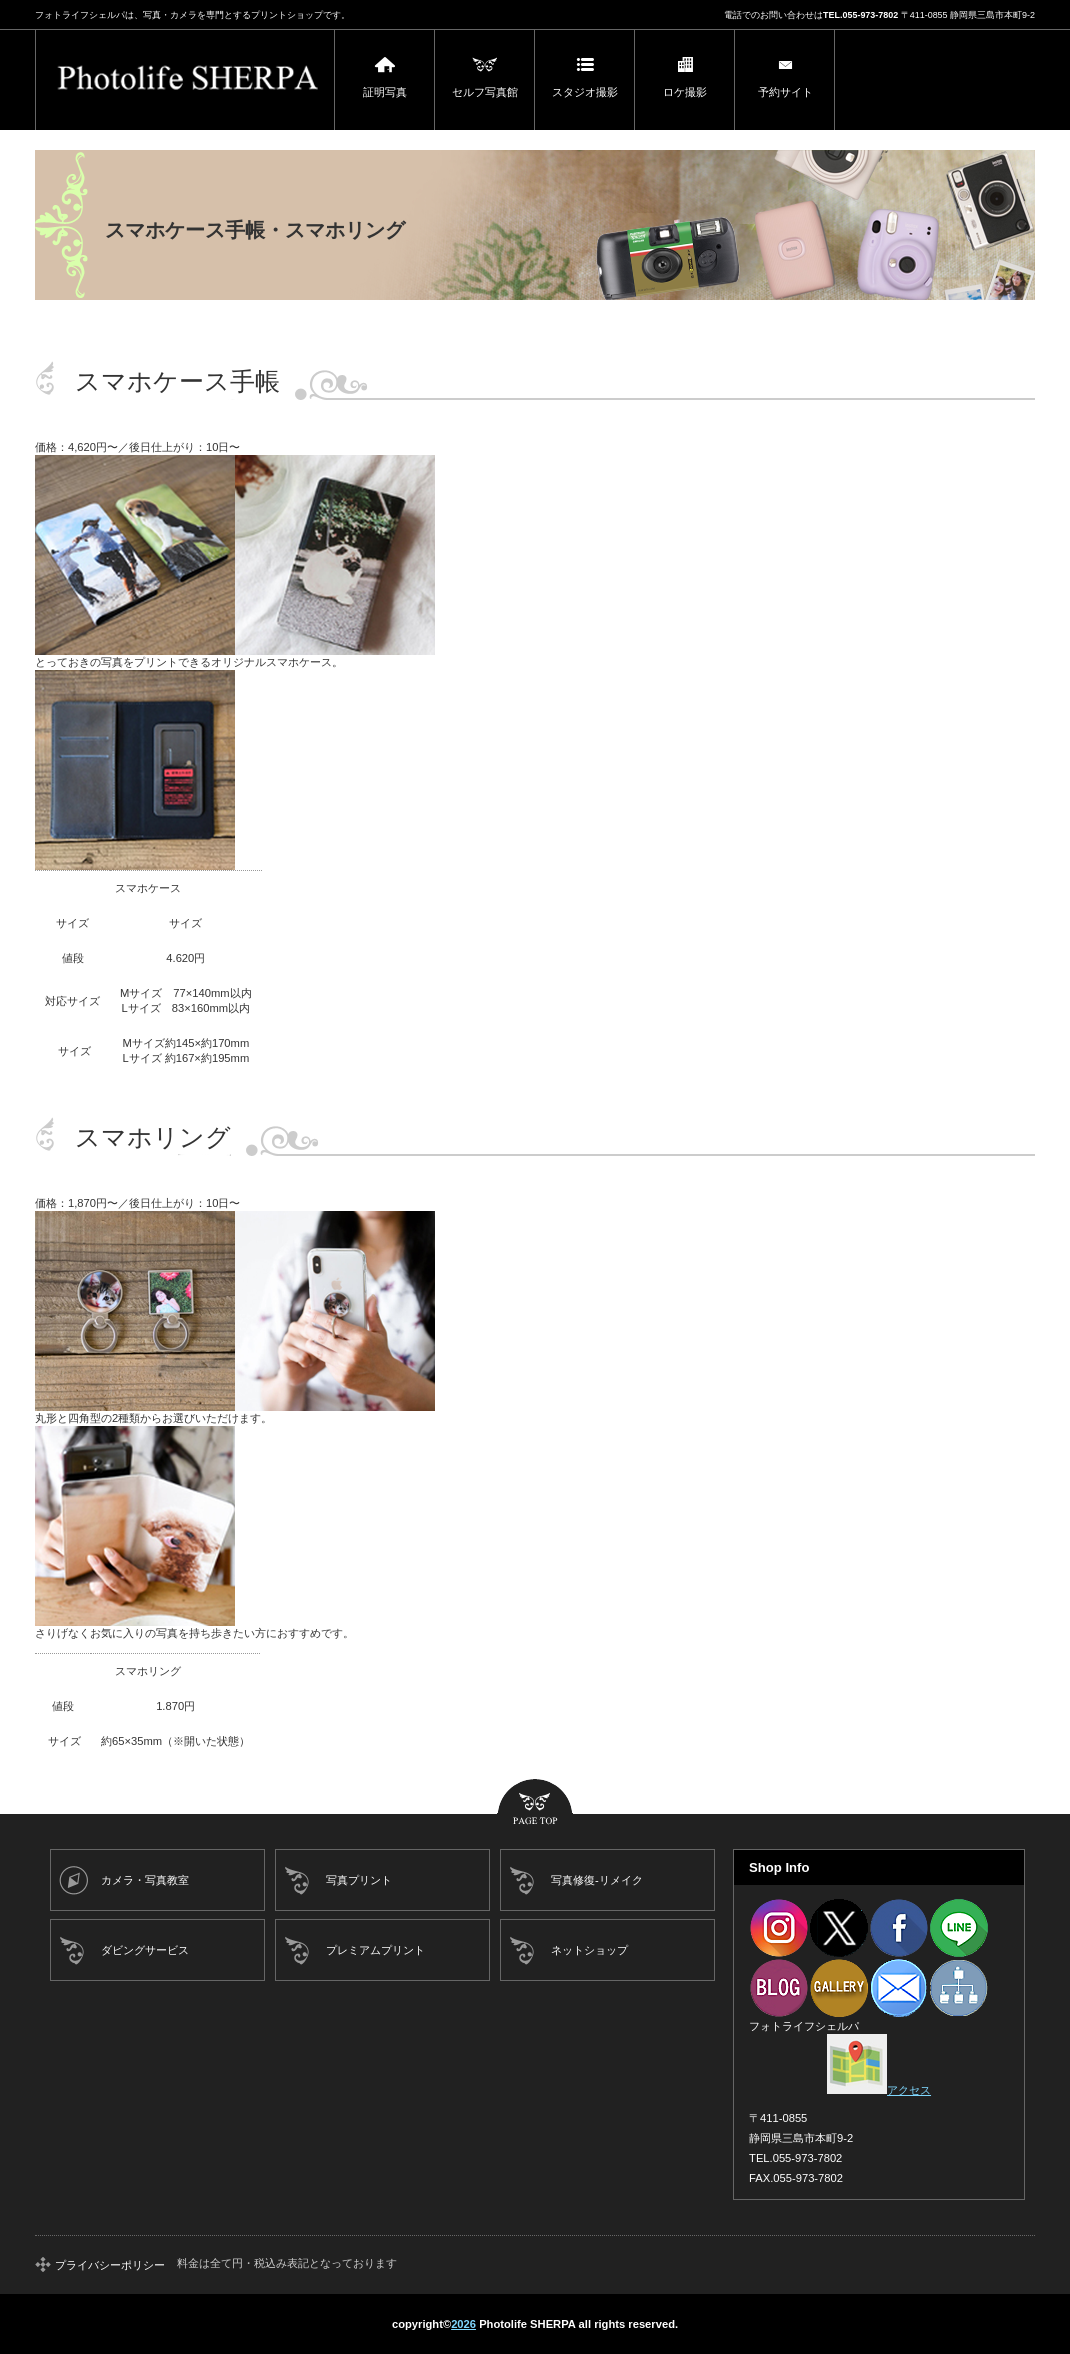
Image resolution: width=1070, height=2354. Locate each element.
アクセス (879, 2090)
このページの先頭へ (535, 1804)
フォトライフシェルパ (185, 80)
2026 (463, 2324)
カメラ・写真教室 (145, 1880)
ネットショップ (589, 1950)
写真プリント (359, 1880)
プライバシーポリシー (110, 2265)
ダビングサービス (145, 1950)
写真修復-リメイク (597, 1880)
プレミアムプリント (375, 1950)
